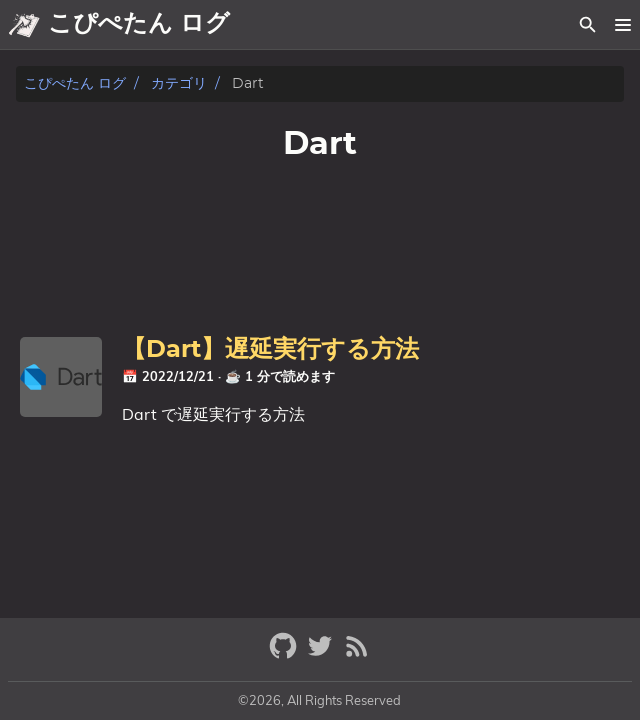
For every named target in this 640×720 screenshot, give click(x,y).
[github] (285, 654)
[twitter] (322, 654)
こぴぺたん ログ (75, 83)
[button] (622, 25)
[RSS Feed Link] (357, 654)
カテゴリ (179, 83)
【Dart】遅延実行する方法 (270, 350)
